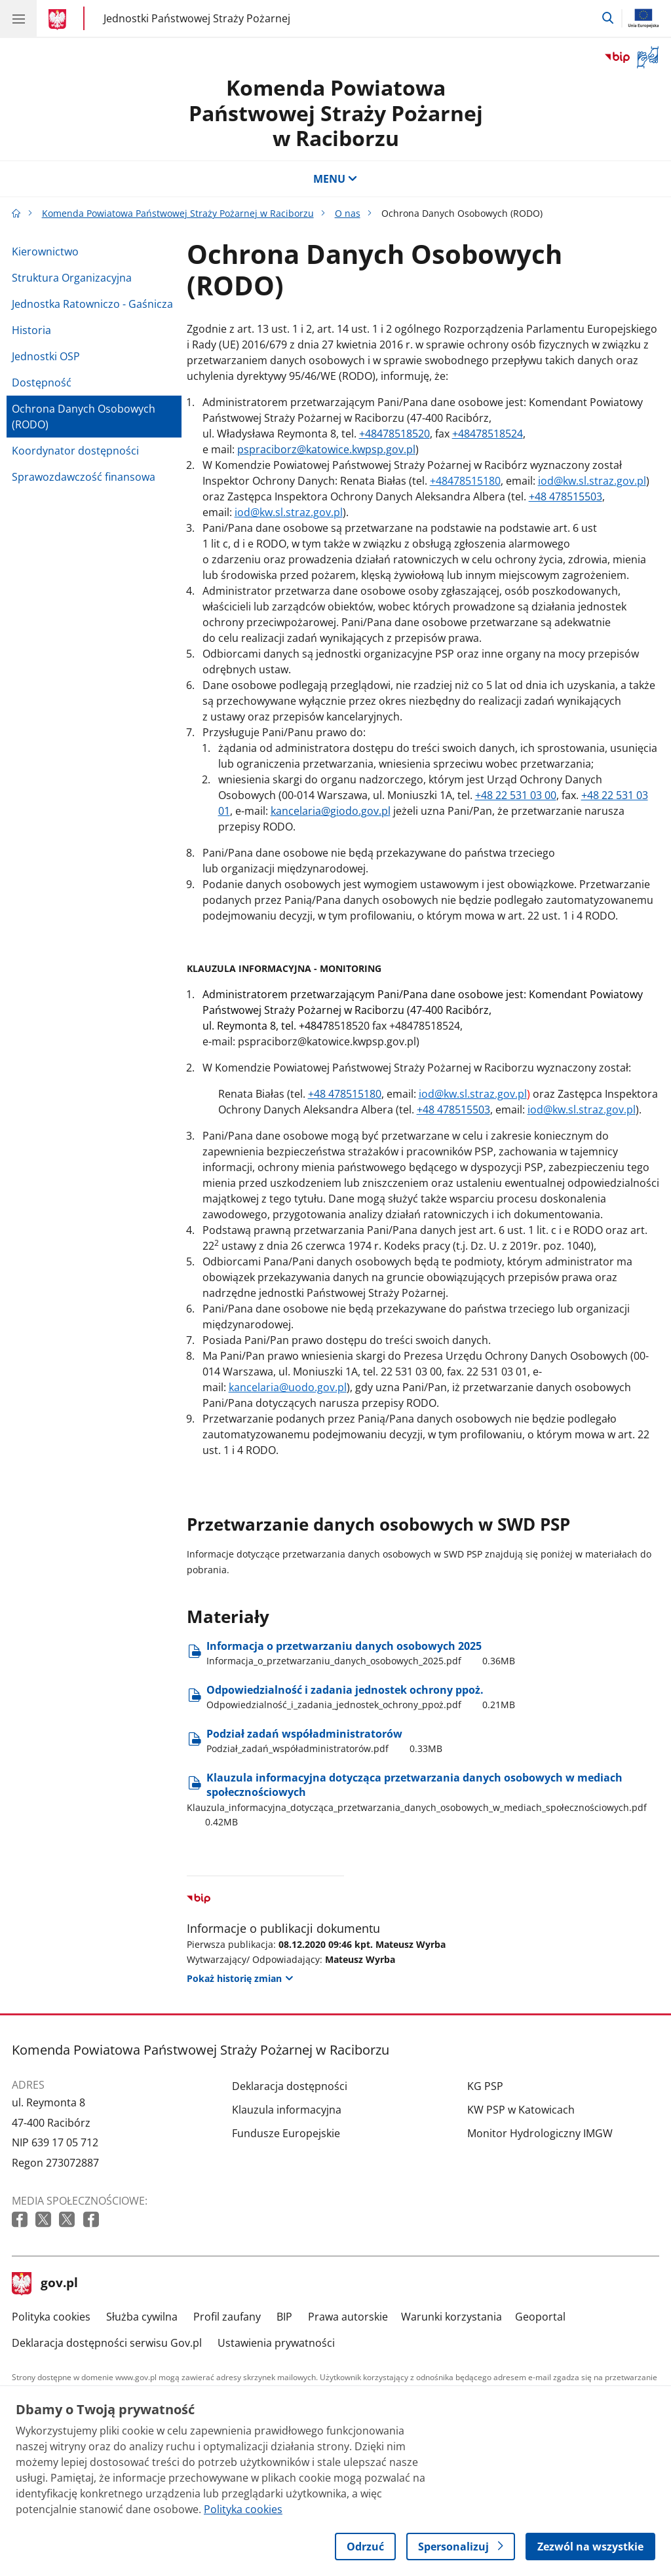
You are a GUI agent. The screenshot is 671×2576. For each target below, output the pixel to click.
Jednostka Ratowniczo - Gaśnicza (92, 304)
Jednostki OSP (46, 356)
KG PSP (485, 2086)
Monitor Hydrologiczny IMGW (540, 2133)
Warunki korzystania (451, 2316)
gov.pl (45, 2284)
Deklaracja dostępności (289, 2086)
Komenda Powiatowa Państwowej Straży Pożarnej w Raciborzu (336, 112)
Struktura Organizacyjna (72, 278)
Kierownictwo (45, 251)
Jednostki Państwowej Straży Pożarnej (197, 18)
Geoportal (540, 2316)
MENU (335, 179)
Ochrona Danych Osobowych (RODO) (83, 416)
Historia (31, 330)
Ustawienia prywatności (276, 2343)
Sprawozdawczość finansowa (83, 477)
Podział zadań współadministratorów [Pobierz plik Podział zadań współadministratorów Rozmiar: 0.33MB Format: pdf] (324, 1741)
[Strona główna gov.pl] (59, 19)
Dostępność (41, 382)
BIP (284, 2316)
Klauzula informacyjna (286, 2109)
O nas (347, 213)
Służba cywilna (142, 2316)
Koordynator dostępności (75, 450)
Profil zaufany (227, 2316)
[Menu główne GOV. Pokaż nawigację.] (18, 18)
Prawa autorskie (348, 2316)
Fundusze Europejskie (286, 2133)
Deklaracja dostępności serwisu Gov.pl (107, 2343)
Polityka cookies (51, 2316)
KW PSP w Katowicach (521, 2109)
